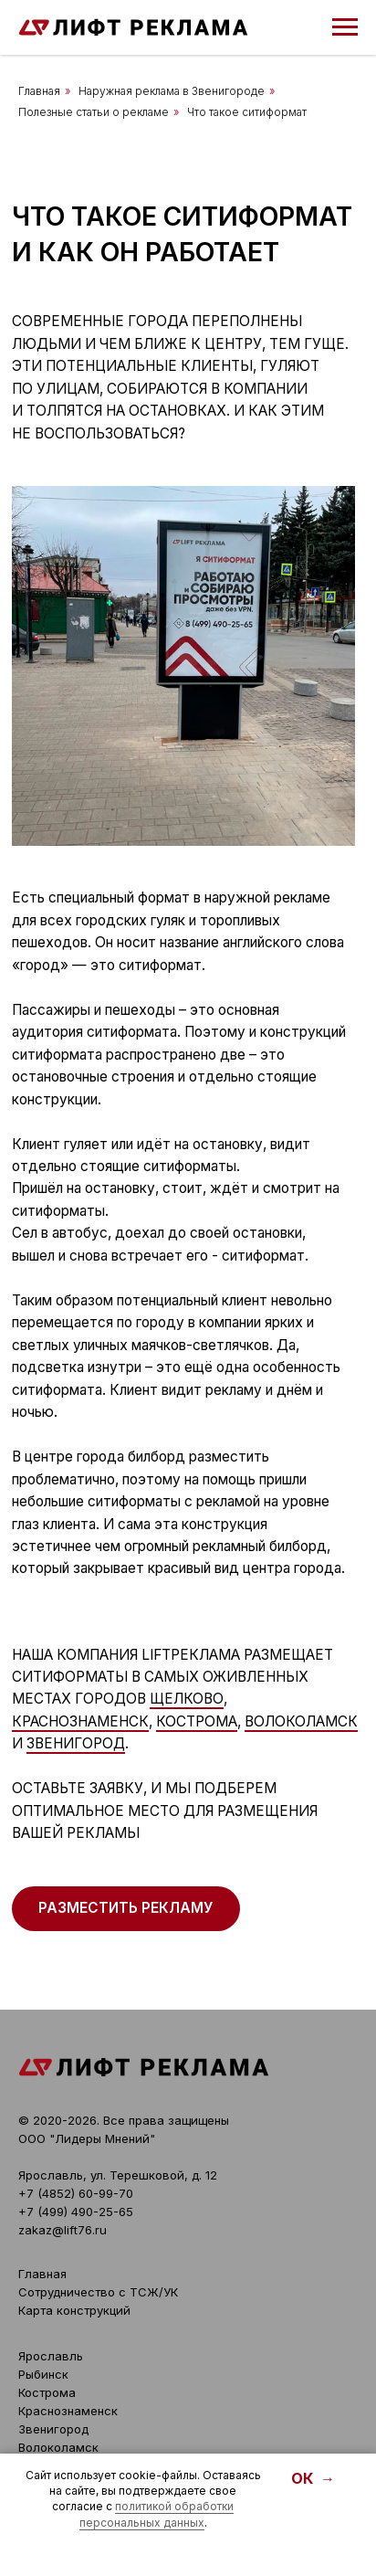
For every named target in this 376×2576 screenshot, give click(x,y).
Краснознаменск (80, 1721)
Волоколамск (301, 1721)
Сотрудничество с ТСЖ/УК (98, 2292)
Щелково (187, 1698)
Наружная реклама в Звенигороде (171, 91)
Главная (39, 91)
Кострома (196, 1721)
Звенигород (75, 1743)
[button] (126, 1908)
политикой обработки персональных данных (157, 2513)
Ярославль (50, 2356)
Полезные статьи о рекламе (93, 112)
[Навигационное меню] (345, 27)
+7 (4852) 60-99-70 (75, 2193)
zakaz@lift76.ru (62, 2229)
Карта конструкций (74, 2310)
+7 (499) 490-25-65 (75, 2211)
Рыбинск (43, 2374)
